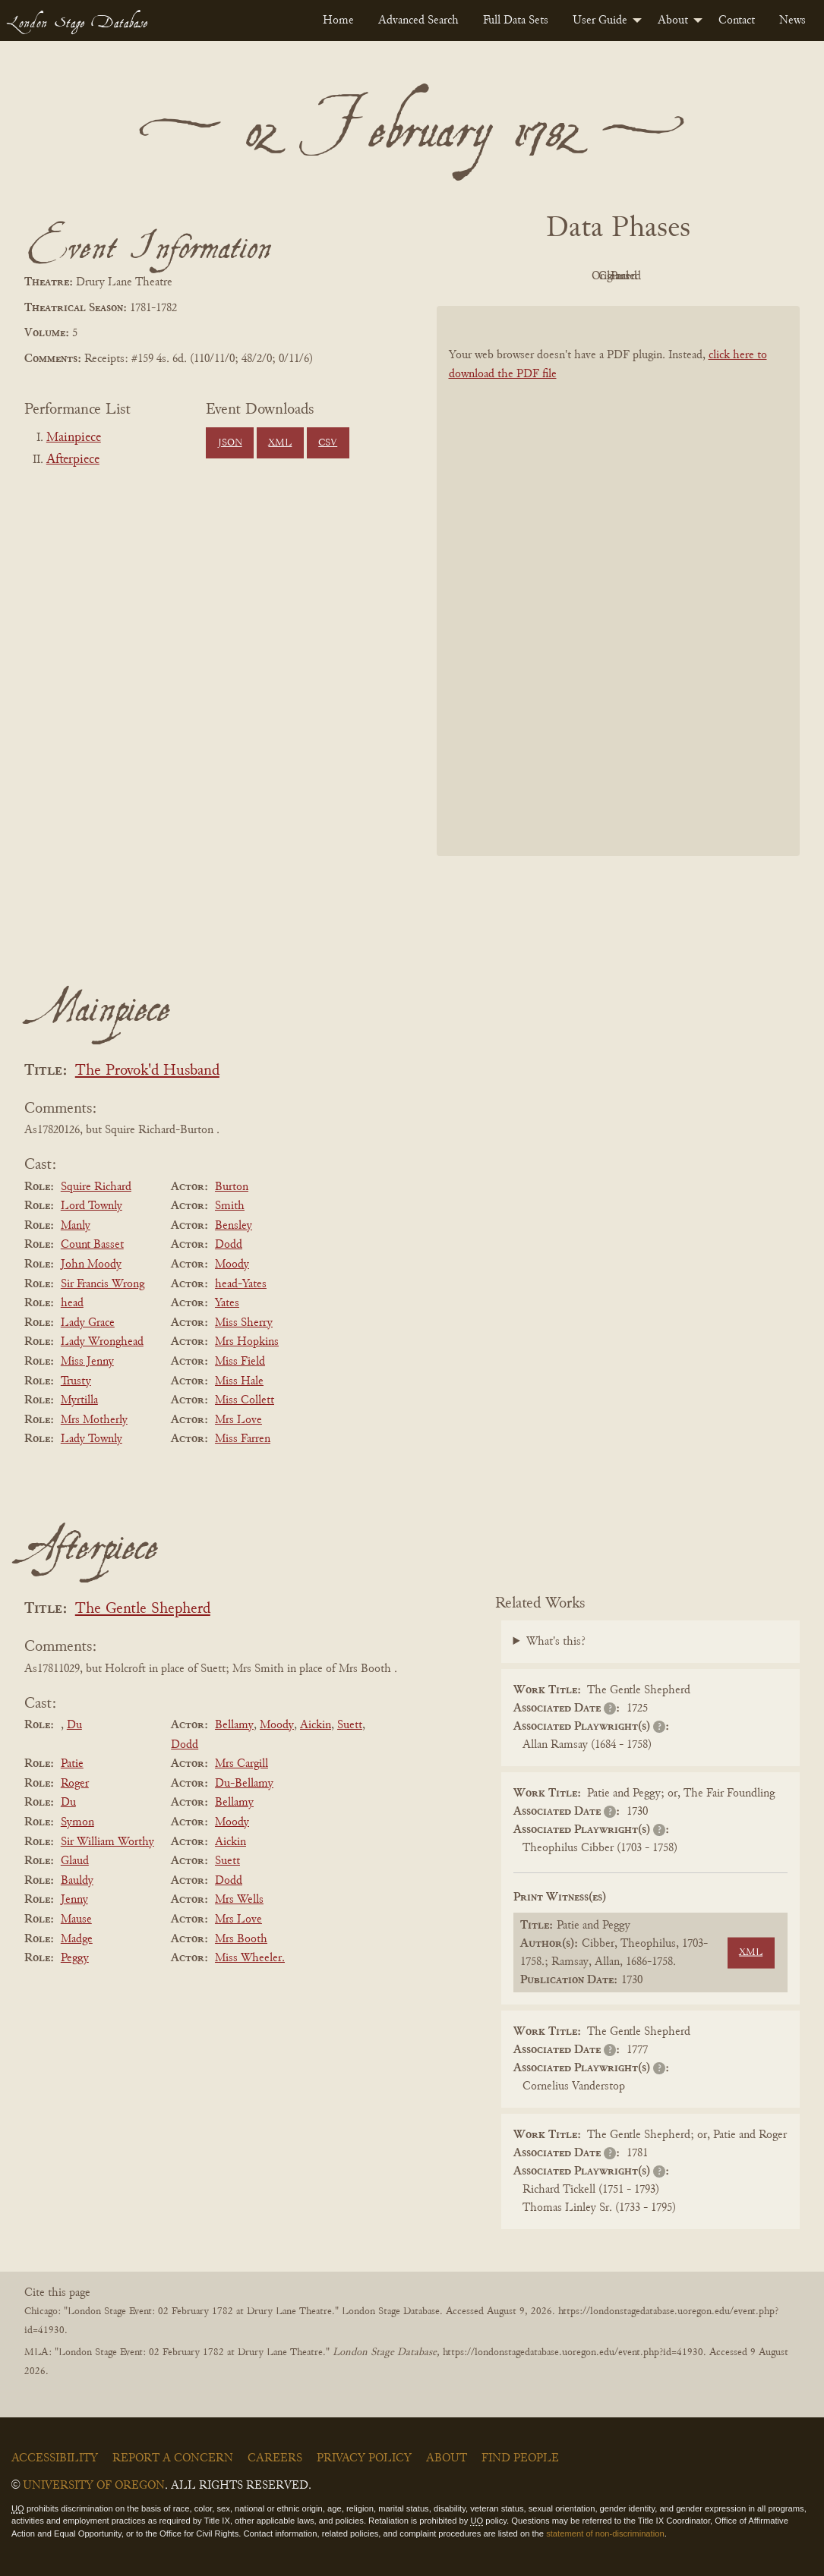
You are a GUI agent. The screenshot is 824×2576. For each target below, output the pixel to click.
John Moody (91, 1264)
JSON (230, 443)
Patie (72, 1764)
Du (74, 1725)
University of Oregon (94, 2486)
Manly (75, 1226)
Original (572, 276)
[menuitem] (338, 20)
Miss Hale (239, 1381)
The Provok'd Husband (147, 1071)
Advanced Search (418, 20)
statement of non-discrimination (605, 2533)
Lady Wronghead (102, 1342)
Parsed (740, 276)
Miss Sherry (244, 1323)
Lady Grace (88, 1323)
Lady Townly (91, 1439)
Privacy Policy (364, 2458)
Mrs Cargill (241, 1764)
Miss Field (240, 1362)
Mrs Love (238, 1420)
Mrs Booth (241, 1939)
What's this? (556, 1642)
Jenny (74, 1900)
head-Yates (241, 1284)
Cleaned (655, 276)
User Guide (600, 20)
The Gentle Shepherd (142, 1609)
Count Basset (92, 1245)
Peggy (75, 1958)
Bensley (233, 1226)
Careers (275, 2458)
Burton (231, 1187)
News (792, 20)
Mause (76, 1919)
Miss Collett (244, 1400)
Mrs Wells (239, 1900)
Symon (77, 1822)
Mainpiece (73, 438)
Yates (227, 1303)
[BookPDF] (618, 581)
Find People (520, 2458)
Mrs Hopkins (247, 1342)
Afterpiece (72, 460)
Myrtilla (79, 1400)
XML (280, 443)
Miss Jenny (87, 1362)
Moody (232, 1264)
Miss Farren (242, 1439)
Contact (736, 20)
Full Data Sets (515, 20)
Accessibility (54, 2458)
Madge (77, 1939)
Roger (75, 1784)
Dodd (228, 1245)
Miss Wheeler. (250, 1958)
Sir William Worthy (107, 1842)
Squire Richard (96, 1187)
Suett (349, 1725)
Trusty (76, 1381)
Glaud (75, 1861)
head (72, 1303)
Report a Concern (172, 2458)
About (673, 20)
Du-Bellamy (244, 1784)
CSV (327, 443)
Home (338, 20)
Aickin (315, 1725)
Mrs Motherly (94, 1420)
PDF (489, 276)
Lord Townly (91, 1206)
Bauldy (77, 1881)
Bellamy (234, 1725)
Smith (230, 1206)
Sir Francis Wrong (102, 1284)
